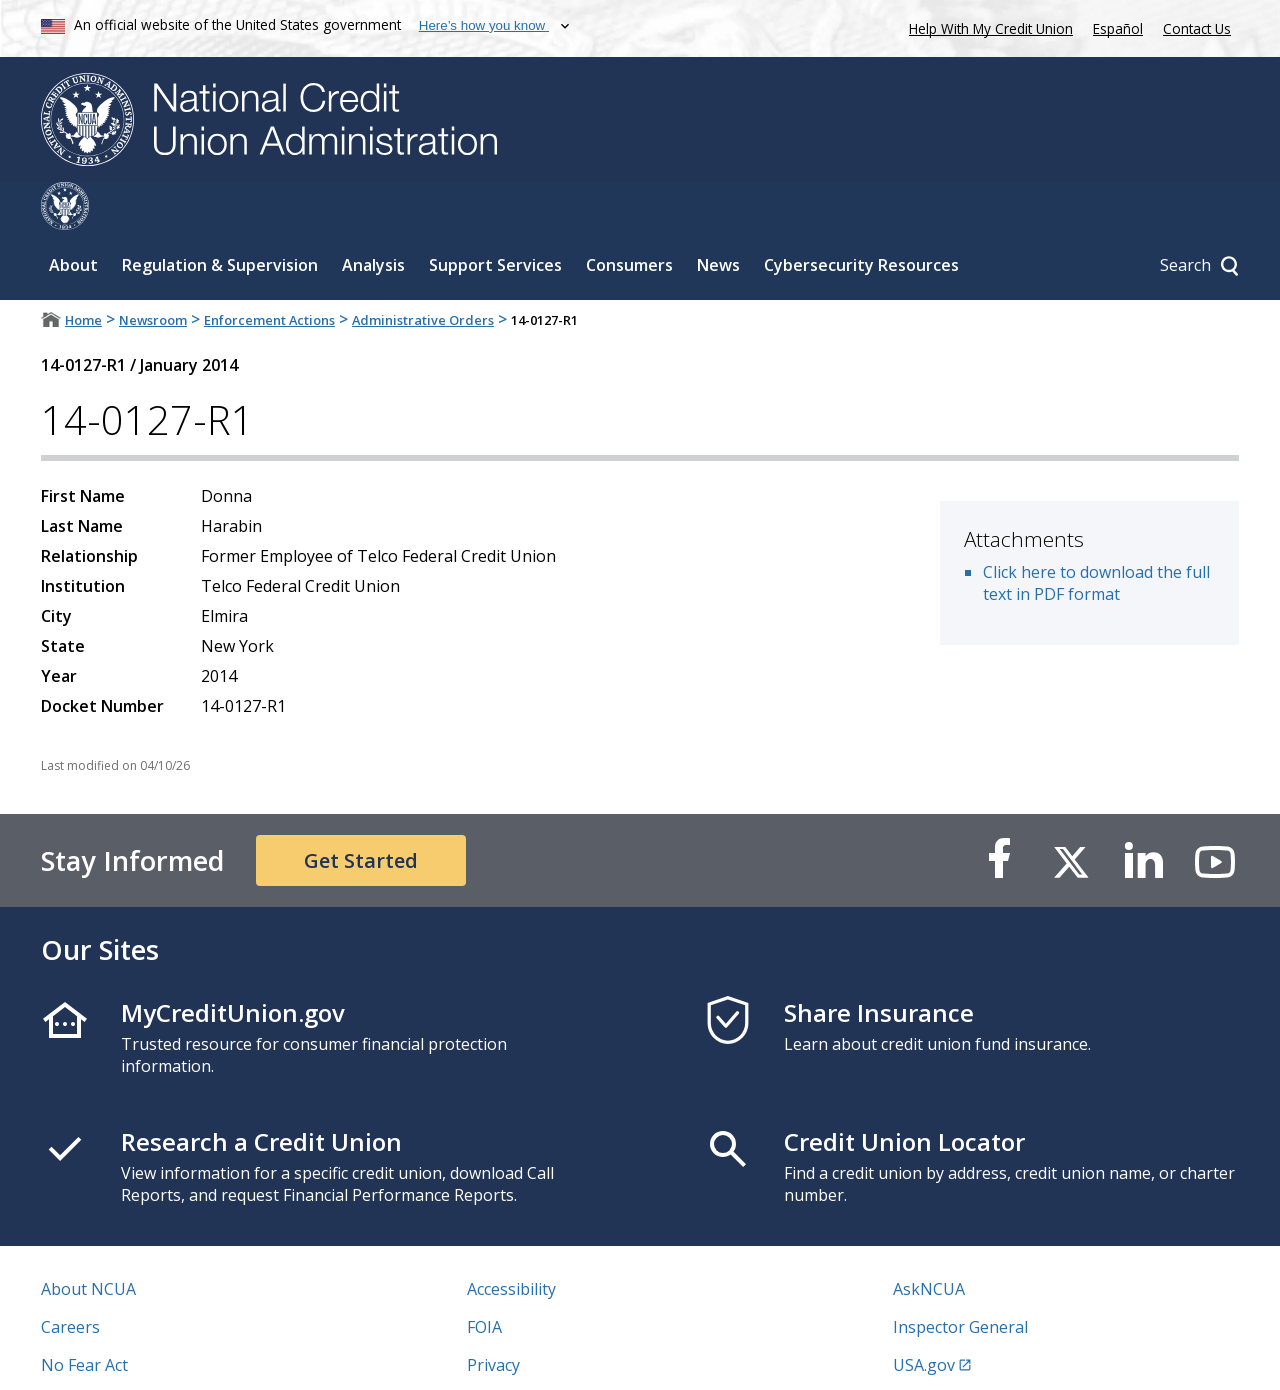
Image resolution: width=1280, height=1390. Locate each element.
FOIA (484, 1279)
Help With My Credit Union (987, 26)
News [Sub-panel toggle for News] (718, 217)
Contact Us (1197, 28)
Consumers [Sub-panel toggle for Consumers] (629, 217)
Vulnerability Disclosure (130, 1355)
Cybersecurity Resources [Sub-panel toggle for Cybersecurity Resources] (861, 217)
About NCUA (88, 1241)
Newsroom (153, 272)
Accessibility (511, 1241)
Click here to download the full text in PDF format (1096, 535)
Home (83, 272)
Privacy (493, 1317)
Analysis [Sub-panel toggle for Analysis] (373, 217)
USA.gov (924, 1317)
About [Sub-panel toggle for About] (73, 217)
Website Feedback (534, 1355)
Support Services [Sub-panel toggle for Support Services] (495, 217)
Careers (70, 1279)
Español (1118, 28)
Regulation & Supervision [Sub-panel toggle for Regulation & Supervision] (220, 217)
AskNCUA (929, 1241)
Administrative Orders (423, 272)
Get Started (361, 812)
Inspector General (960, 1279)
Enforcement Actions (269, 272)
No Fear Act (84, 1317)
